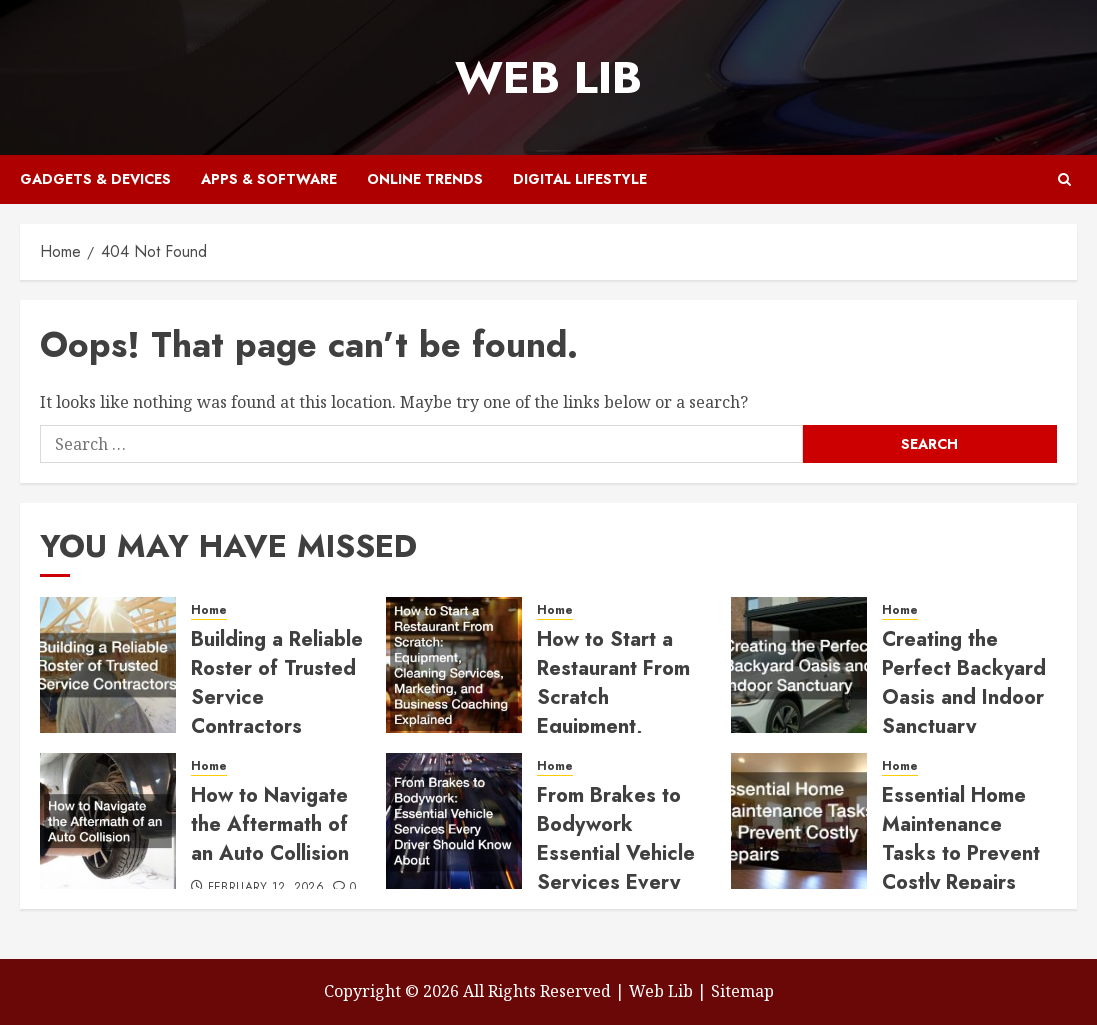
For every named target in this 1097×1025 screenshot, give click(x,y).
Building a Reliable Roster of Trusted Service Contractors (277, 683)
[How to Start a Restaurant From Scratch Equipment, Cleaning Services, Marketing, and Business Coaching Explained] (454, 665)
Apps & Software (269, 179)
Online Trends (425, 179)
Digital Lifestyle (580, 179)
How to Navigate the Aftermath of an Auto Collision (270, 824)
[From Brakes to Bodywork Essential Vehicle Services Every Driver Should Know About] (454, 821)
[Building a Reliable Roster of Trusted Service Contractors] (108, 665)
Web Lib (548, 77)
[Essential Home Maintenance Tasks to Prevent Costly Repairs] (799, 821)
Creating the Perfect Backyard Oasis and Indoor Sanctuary (964, 683)
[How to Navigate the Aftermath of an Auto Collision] (108, 821)
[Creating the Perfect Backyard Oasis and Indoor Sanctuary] (799, 665)
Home (209, 610)
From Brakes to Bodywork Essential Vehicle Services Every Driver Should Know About (616, 868)
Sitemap (742, 991)
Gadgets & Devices (95, 179)
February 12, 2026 (266, 888)
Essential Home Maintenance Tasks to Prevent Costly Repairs (961, 839)
